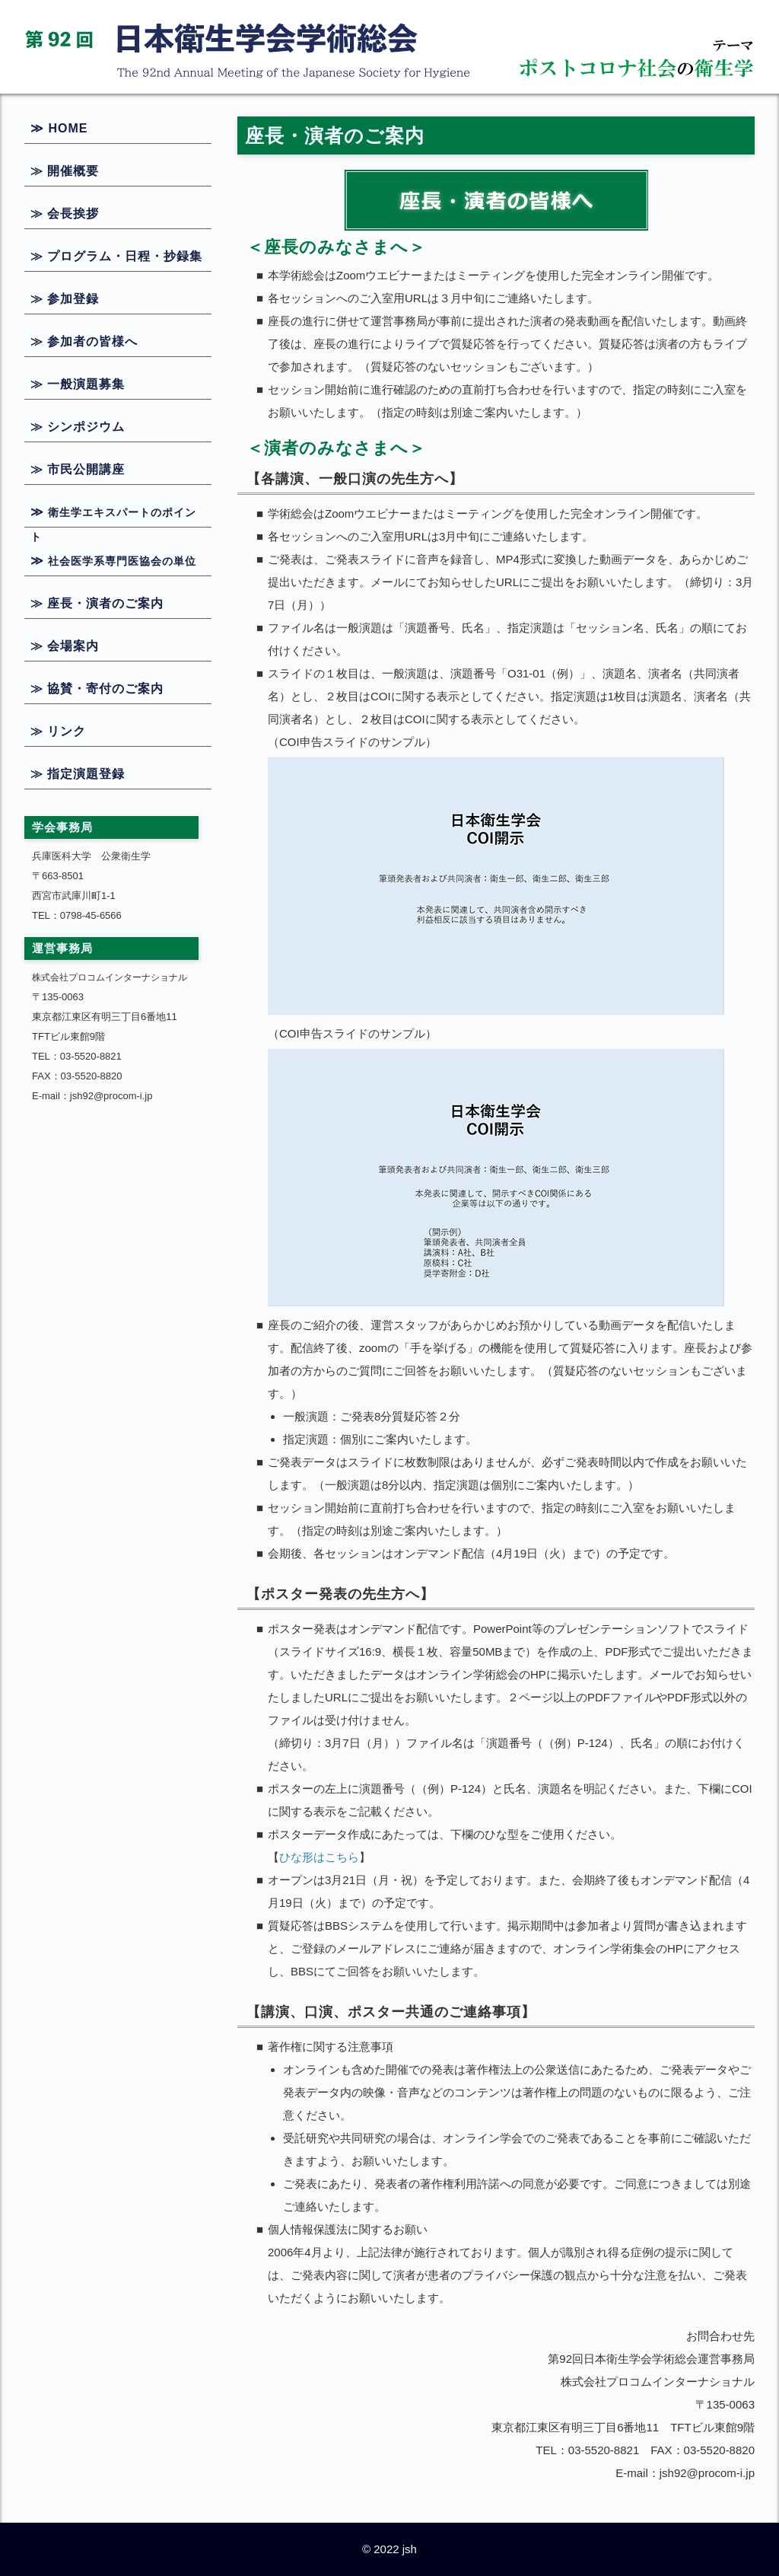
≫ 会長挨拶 (64, 213)
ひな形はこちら (319, 1857)
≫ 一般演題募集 (77, 384)
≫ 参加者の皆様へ (84, 341)
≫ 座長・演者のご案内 (97, 603)
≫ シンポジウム (77, 426)
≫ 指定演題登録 (77, 773)
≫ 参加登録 (64, 298)
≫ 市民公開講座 (77, 469)
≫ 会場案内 (64, 645)
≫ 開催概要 (64, 170)
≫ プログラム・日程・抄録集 (116, 256)
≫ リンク (58, 731)
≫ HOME (58, 128)
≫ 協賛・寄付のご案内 (97, 688)
